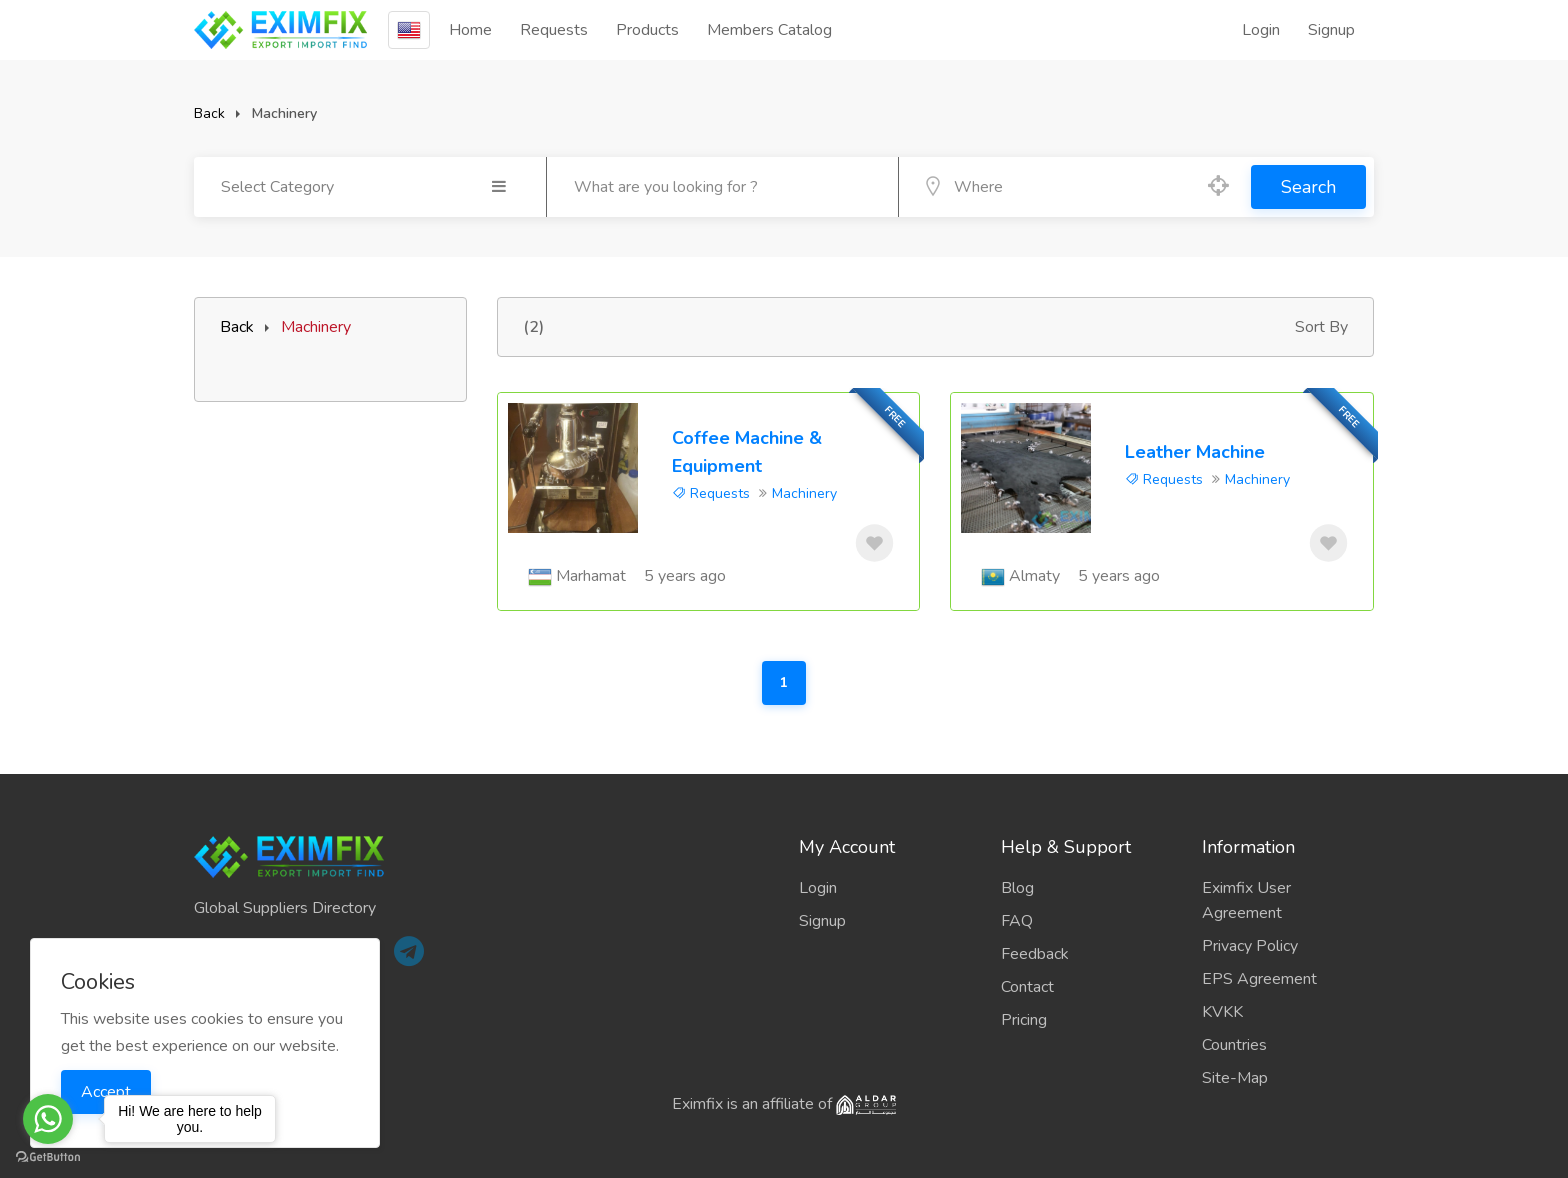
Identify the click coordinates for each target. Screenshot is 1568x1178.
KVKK (1222, 1012)
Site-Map (1235, 1078)
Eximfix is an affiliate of (784, 1104)
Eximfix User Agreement (1246, 900)
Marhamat (591, 576)
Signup (1331, 30)
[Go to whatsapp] (48, 1119)
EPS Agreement (1259, 979)
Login (1261, 30)
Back (209, 113)
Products (647, 30)
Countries (1234, 1045)
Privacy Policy (1250, 946)
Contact (1027, 987)
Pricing (1024, 1020)
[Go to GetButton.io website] (48, 1157)
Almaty (1034, 576)
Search (1308, 187)
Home (470, 30)
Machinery (804, 493)
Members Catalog (769, 30)
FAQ (1017, 921)
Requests (554, 30)
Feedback (1035, 954)
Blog (1017, 888)
